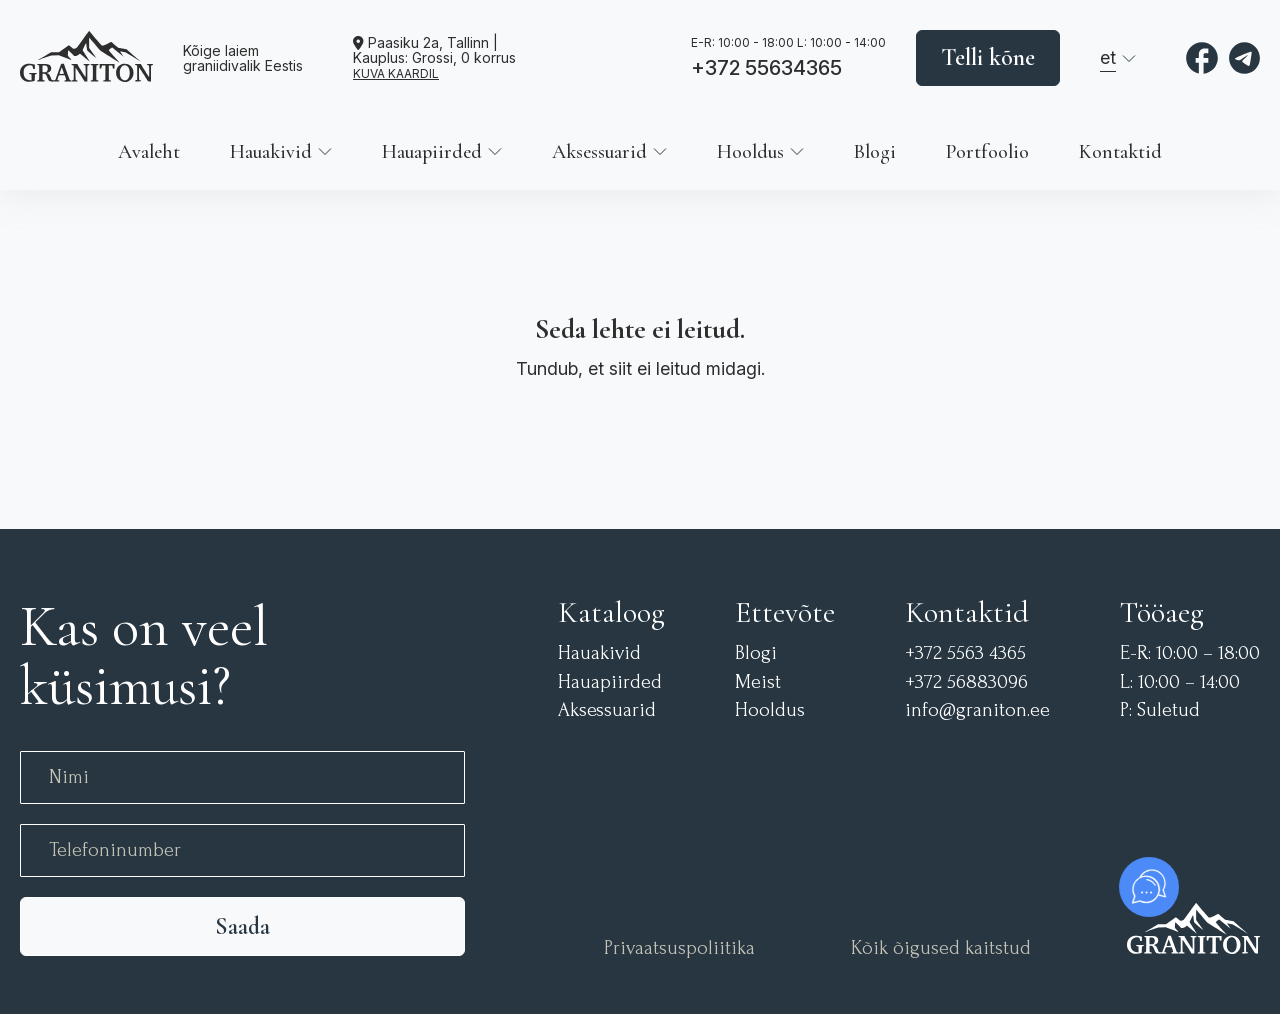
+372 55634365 (766, 69)
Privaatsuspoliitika (679, 948)
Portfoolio (987, 152)
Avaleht (149, 152)
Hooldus (750, 152)
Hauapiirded (432, 152)
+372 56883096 (966, 682)
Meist (758, 682)
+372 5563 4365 (965, 653)
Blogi (875, 152)
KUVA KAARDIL (396, 73)
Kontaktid (1120, 152)
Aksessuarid (599, 152)
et (1108, 57)
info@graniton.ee (977, 710)
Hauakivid (271, 152)
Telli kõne (988, 57)
